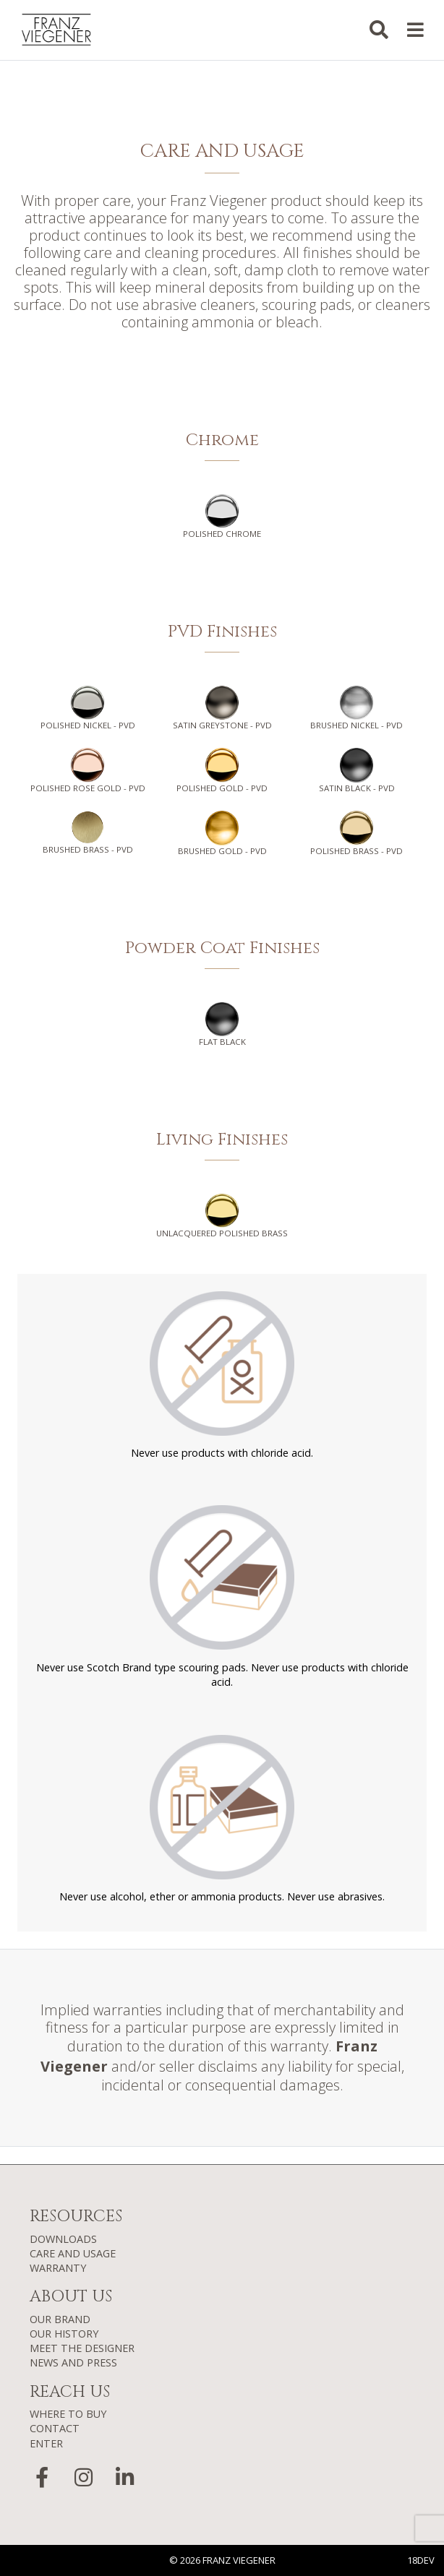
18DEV (421, 2560)
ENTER (46, 2443)
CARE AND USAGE (73, 2253)
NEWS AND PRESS (73, 2362)
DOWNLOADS (63, 2239)
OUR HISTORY (64, 2333)
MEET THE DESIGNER (82, 2348)
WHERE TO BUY (68, 2414)
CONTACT (55, 2428)
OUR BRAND (60, 2319)
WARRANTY (58, 2268)
